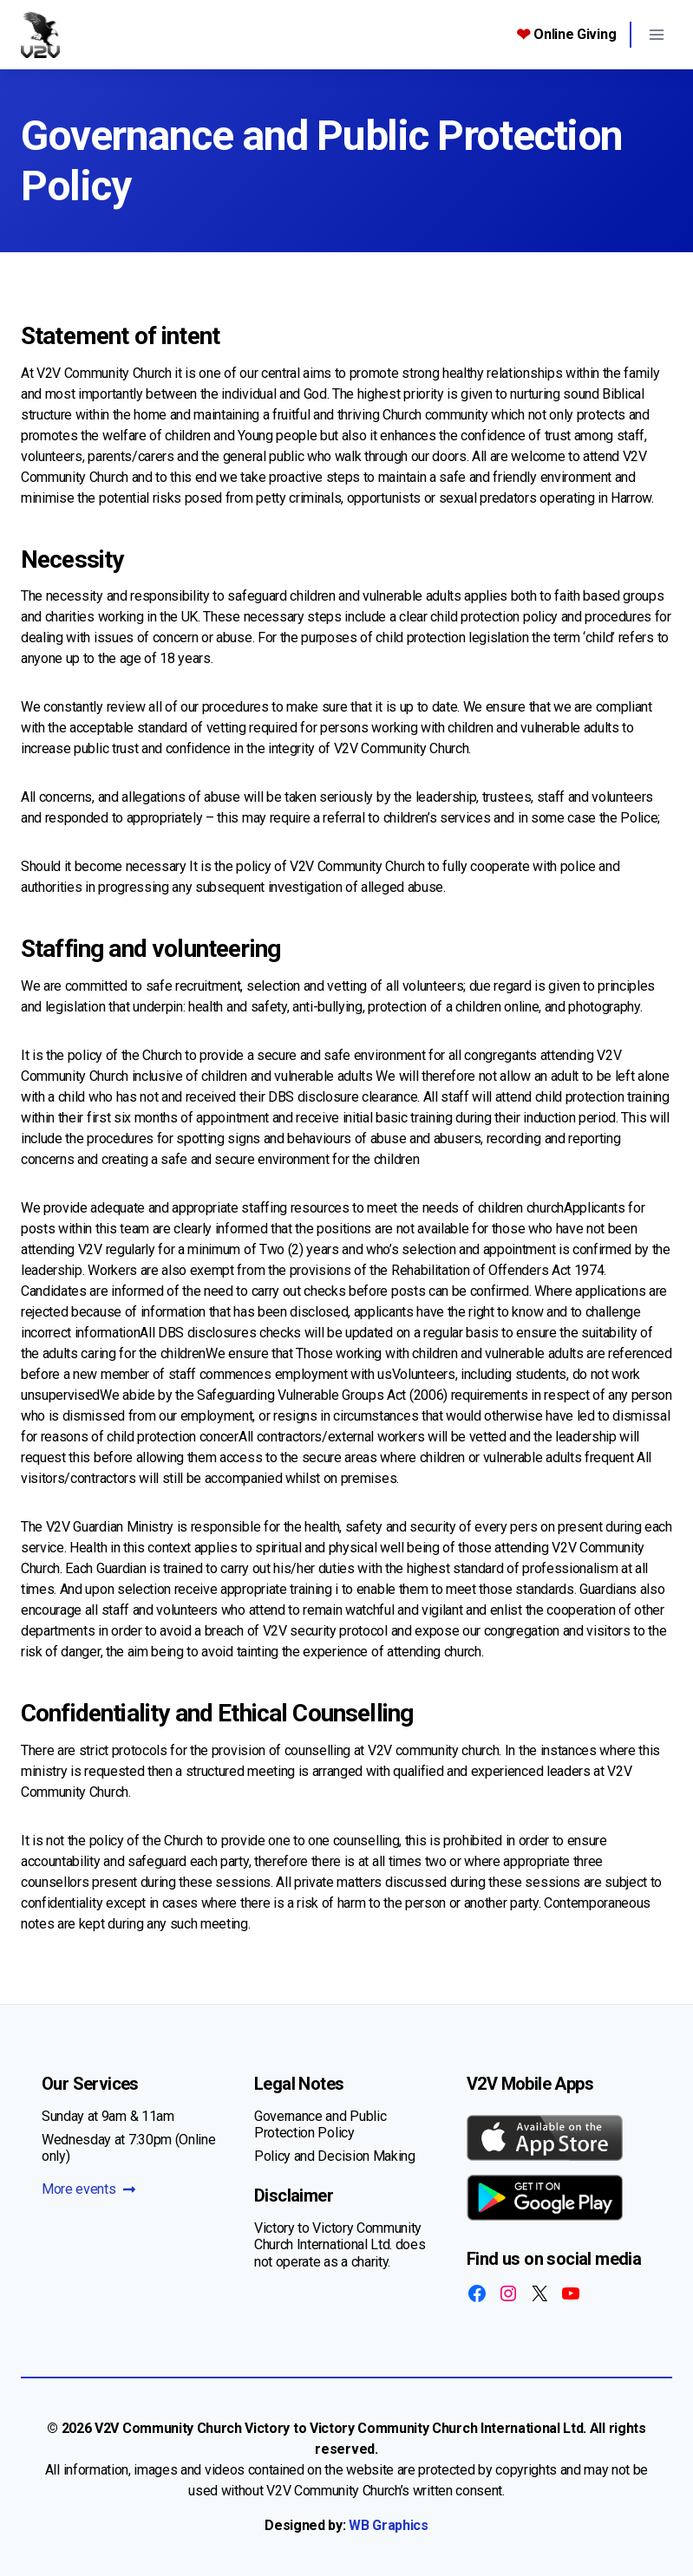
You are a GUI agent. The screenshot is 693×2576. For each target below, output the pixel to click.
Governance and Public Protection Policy (320, 2124)
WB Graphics (388, 2525)
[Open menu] (656, 34)
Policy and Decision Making (334, 2156)
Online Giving (566, 35)
